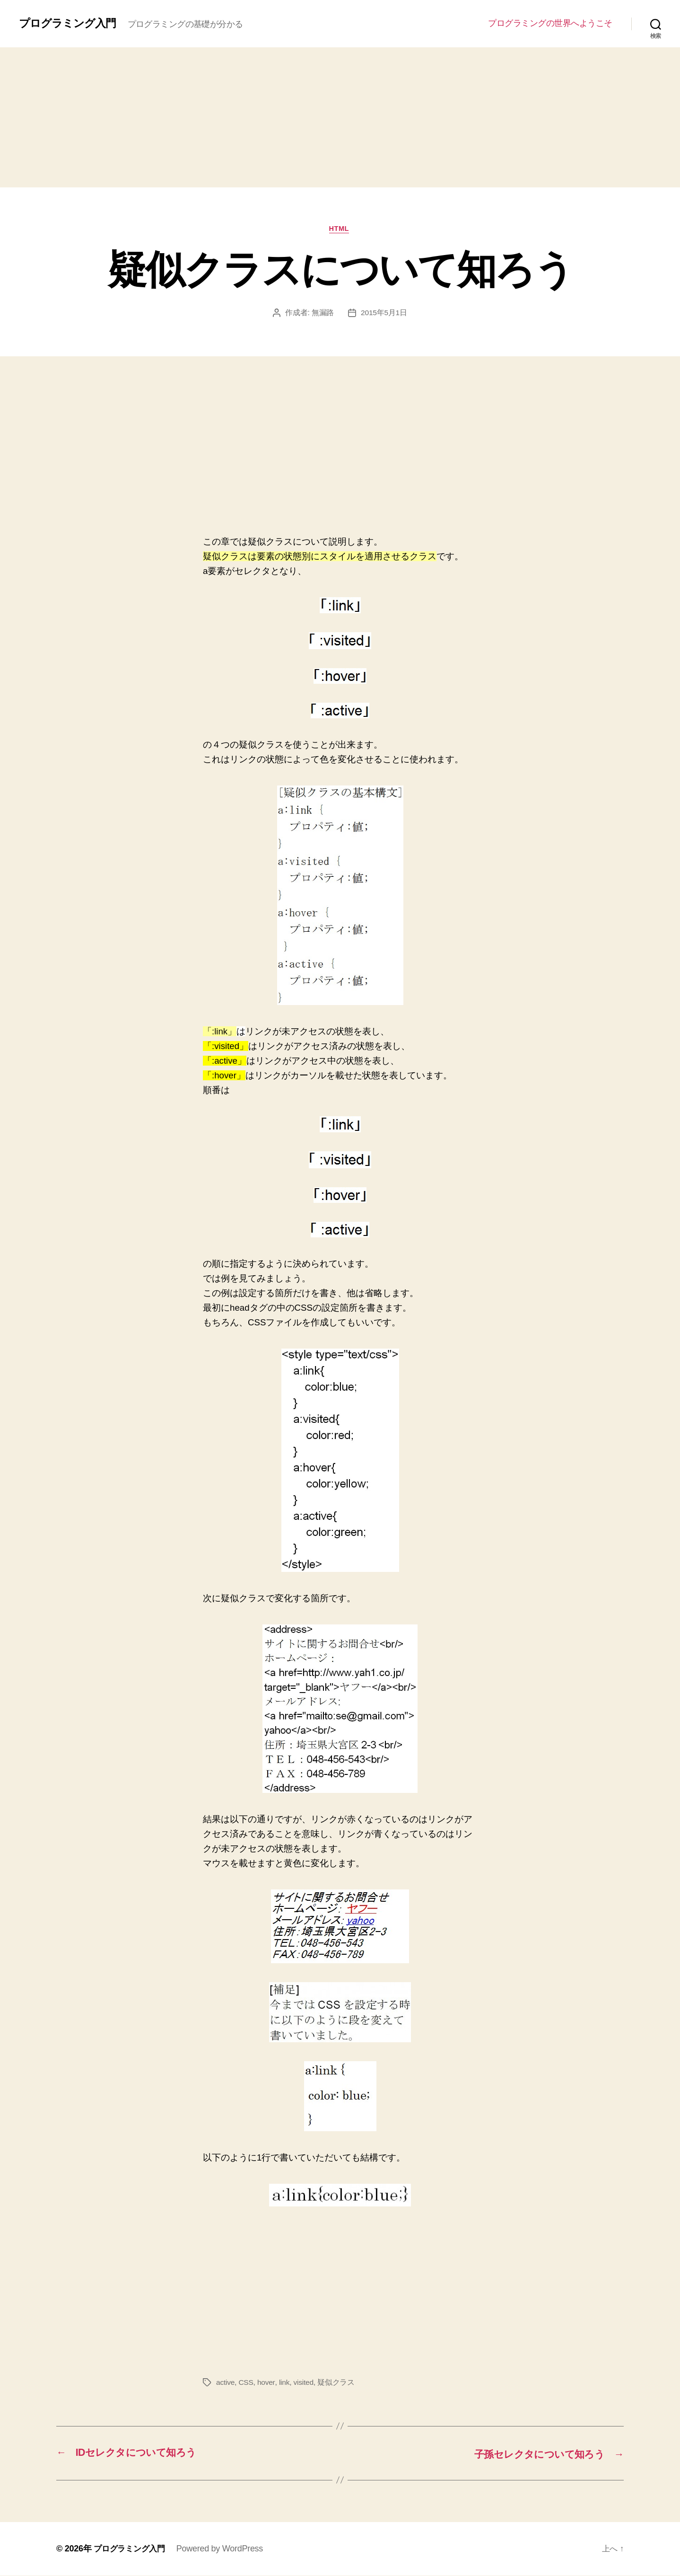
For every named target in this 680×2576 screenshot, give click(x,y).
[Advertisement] (340, 117)
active (225, 2383)
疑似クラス (338, 2383)
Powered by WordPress (224, 2549)
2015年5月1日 (383, 313)
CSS (246, 2383)
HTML (340, 229)
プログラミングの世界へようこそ (550, 23)
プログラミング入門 (69, 23)
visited (305, 2383)
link (285, 2383)
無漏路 (322, 313)
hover (267, 2383)
